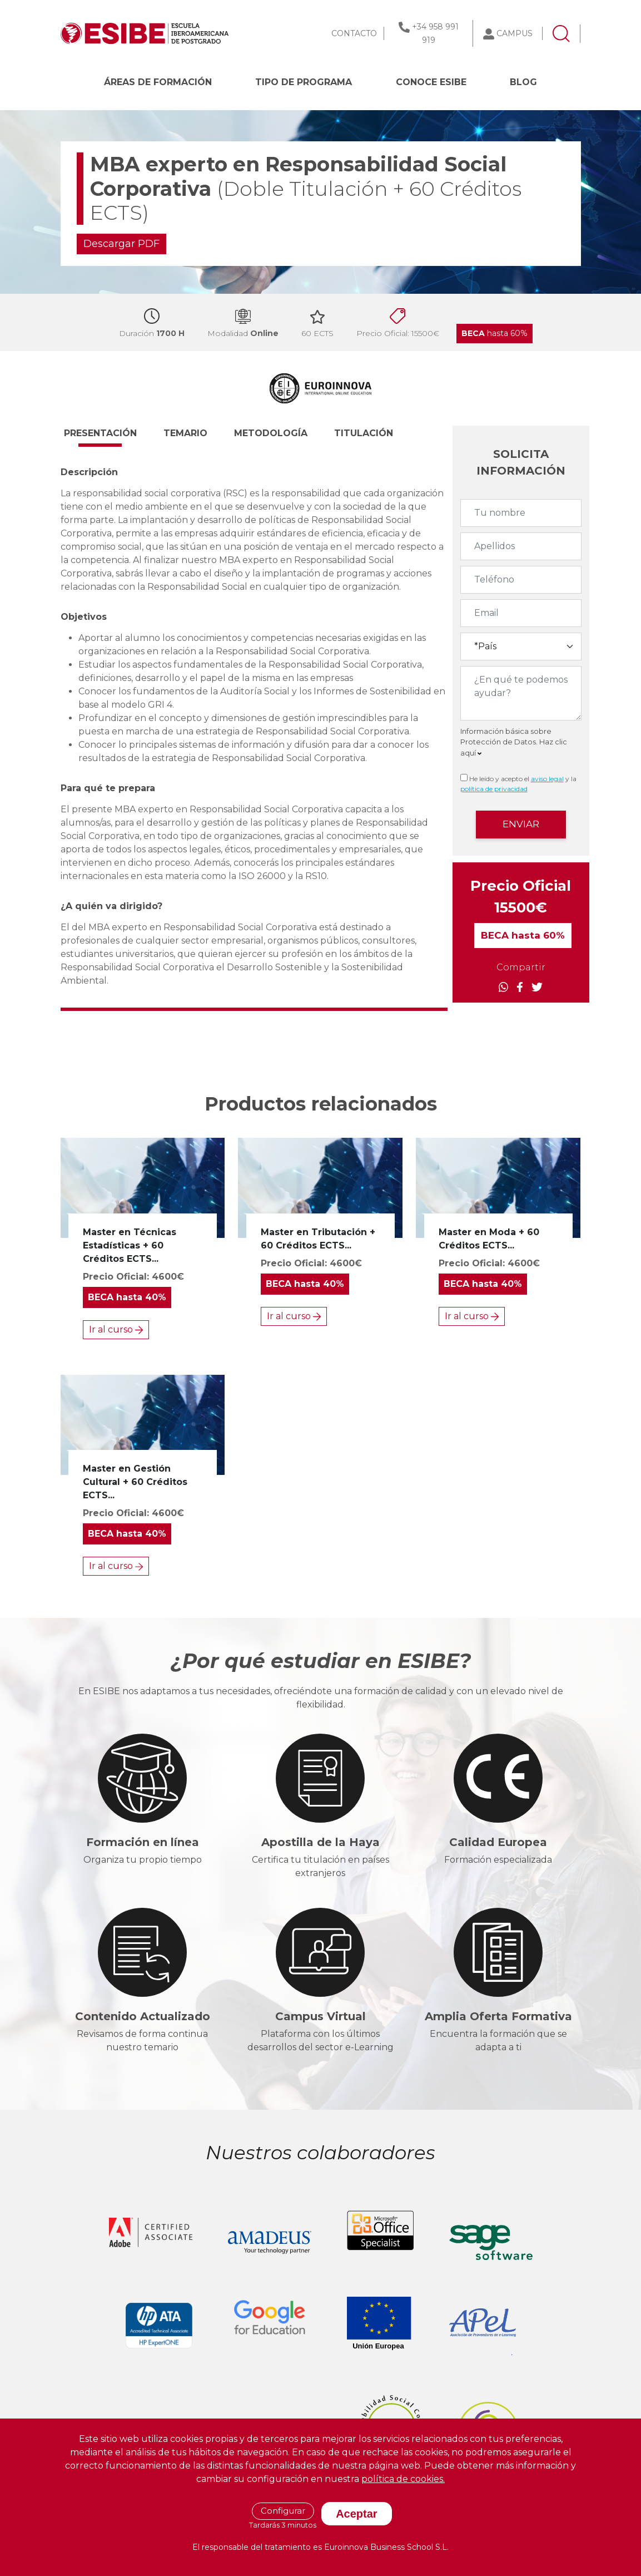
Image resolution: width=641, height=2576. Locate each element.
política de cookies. (403, 2479)
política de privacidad (494, 788)
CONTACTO (354, 33)
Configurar (283, 2510)
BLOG (523, 82)
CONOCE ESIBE (431, 82)
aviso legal (547, 778)
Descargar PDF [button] (121, 244)
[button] (110, 438)
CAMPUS (514, 33)
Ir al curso (116, 1329)
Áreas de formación (158, 82)
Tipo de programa (303, 82)
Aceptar (356, 2514)
